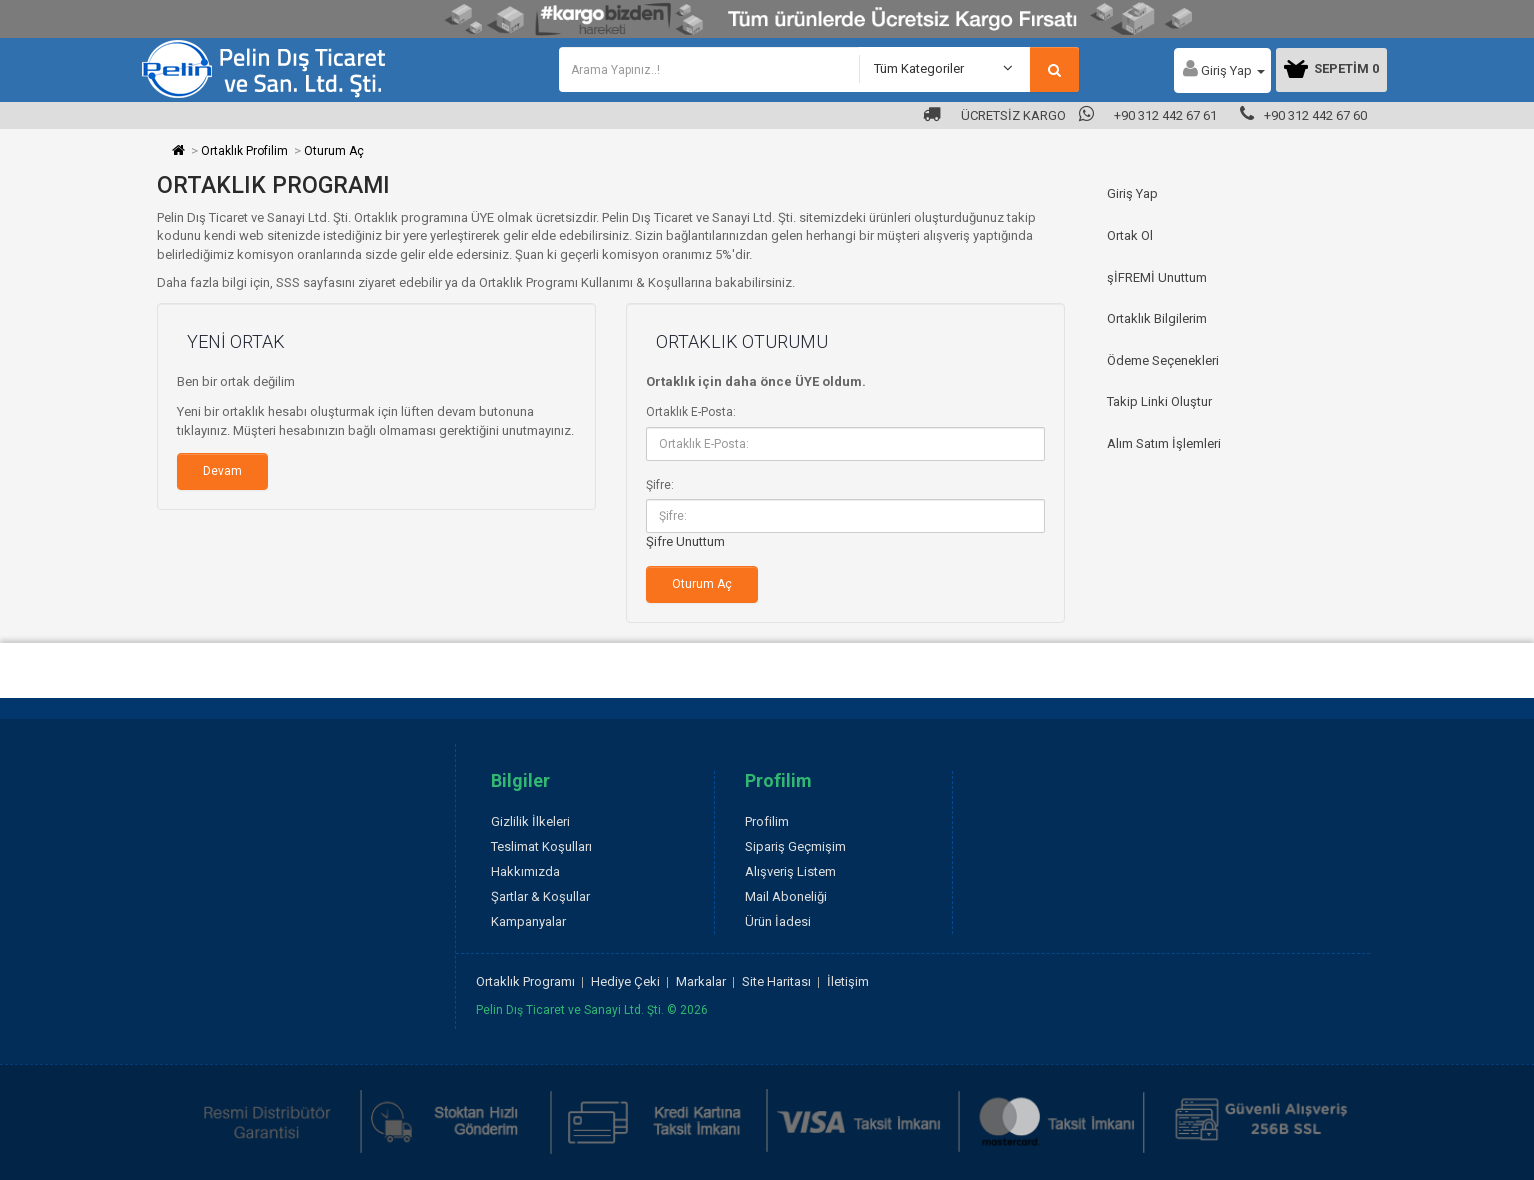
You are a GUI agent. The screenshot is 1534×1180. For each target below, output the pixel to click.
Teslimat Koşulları (541, 846)
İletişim (848, 981)
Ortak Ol (1130, 235)
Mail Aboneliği (786, 896)
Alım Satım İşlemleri (1164, 443)
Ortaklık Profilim (244, 151)
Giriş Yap (1132, 193)
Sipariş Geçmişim (795, 846)
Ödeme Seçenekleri (1163, 360)
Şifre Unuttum (685, 541)
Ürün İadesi (778, 921)
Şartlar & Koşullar (540, 896)
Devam (222, 471)
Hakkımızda (525, 871)
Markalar (701, 981)
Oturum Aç (334, 151)
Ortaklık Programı (525, 981)
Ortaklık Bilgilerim (1157, 318)
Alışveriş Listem (790, 871)
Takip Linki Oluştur (1159, 401)
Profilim (767, 821)
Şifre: (660, 485)
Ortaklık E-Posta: (691, 412)
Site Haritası (776, 981)
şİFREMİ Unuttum (1157, 277)
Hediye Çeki (625, 981)
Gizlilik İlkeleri (530, 821)
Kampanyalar (528, 921)
